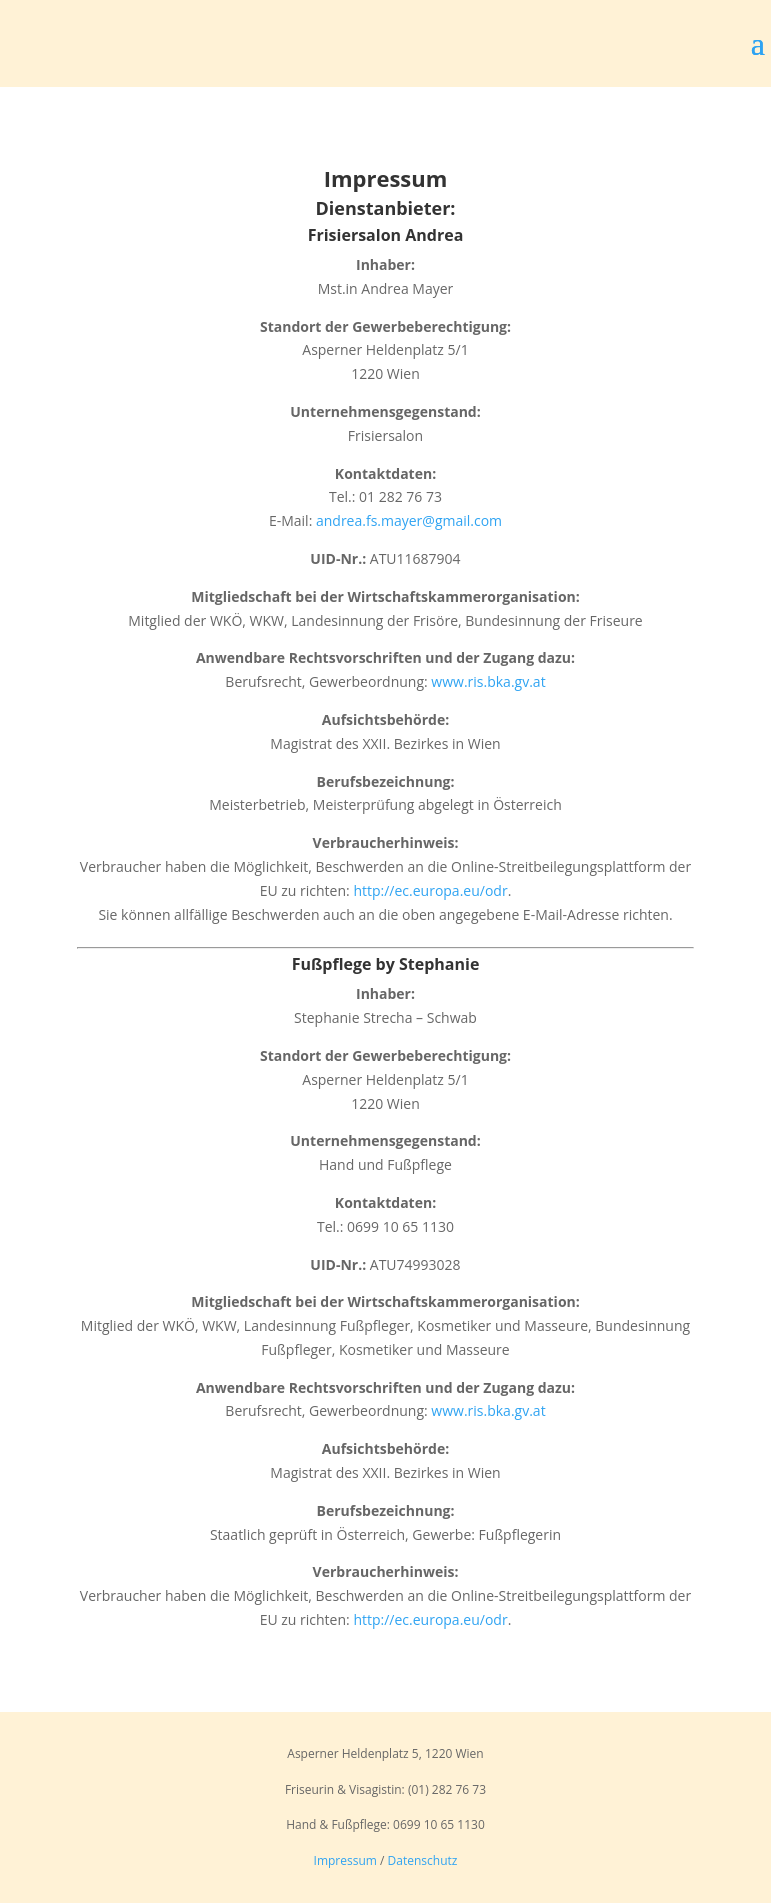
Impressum (345, 1860)
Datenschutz (423, 1860)
